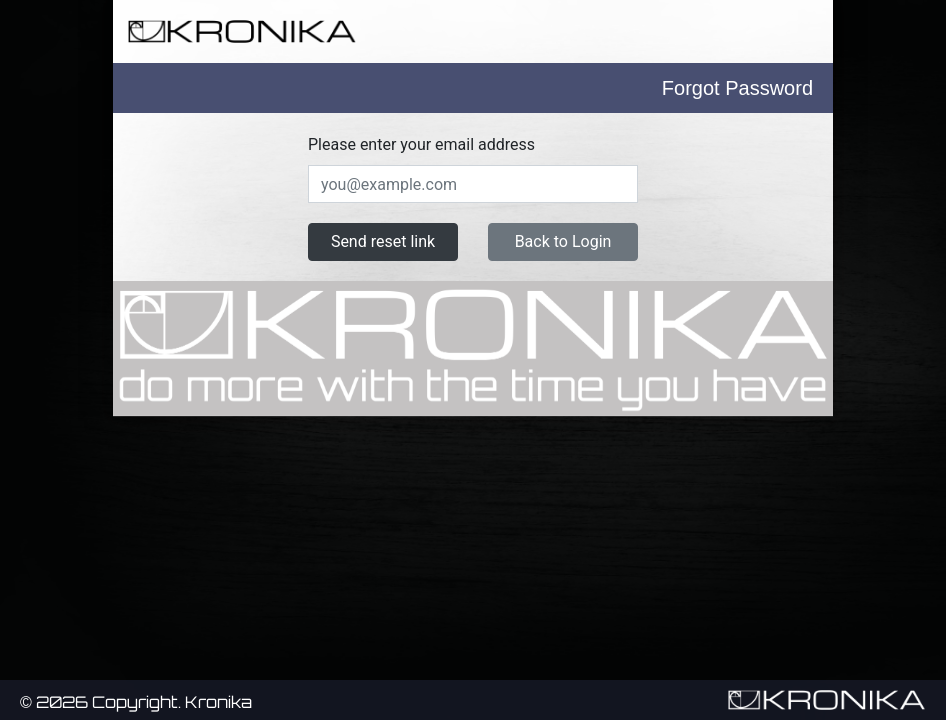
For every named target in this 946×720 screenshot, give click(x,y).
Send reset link (383, 241)
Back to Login (563, 241)
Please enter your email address (421, 144)
